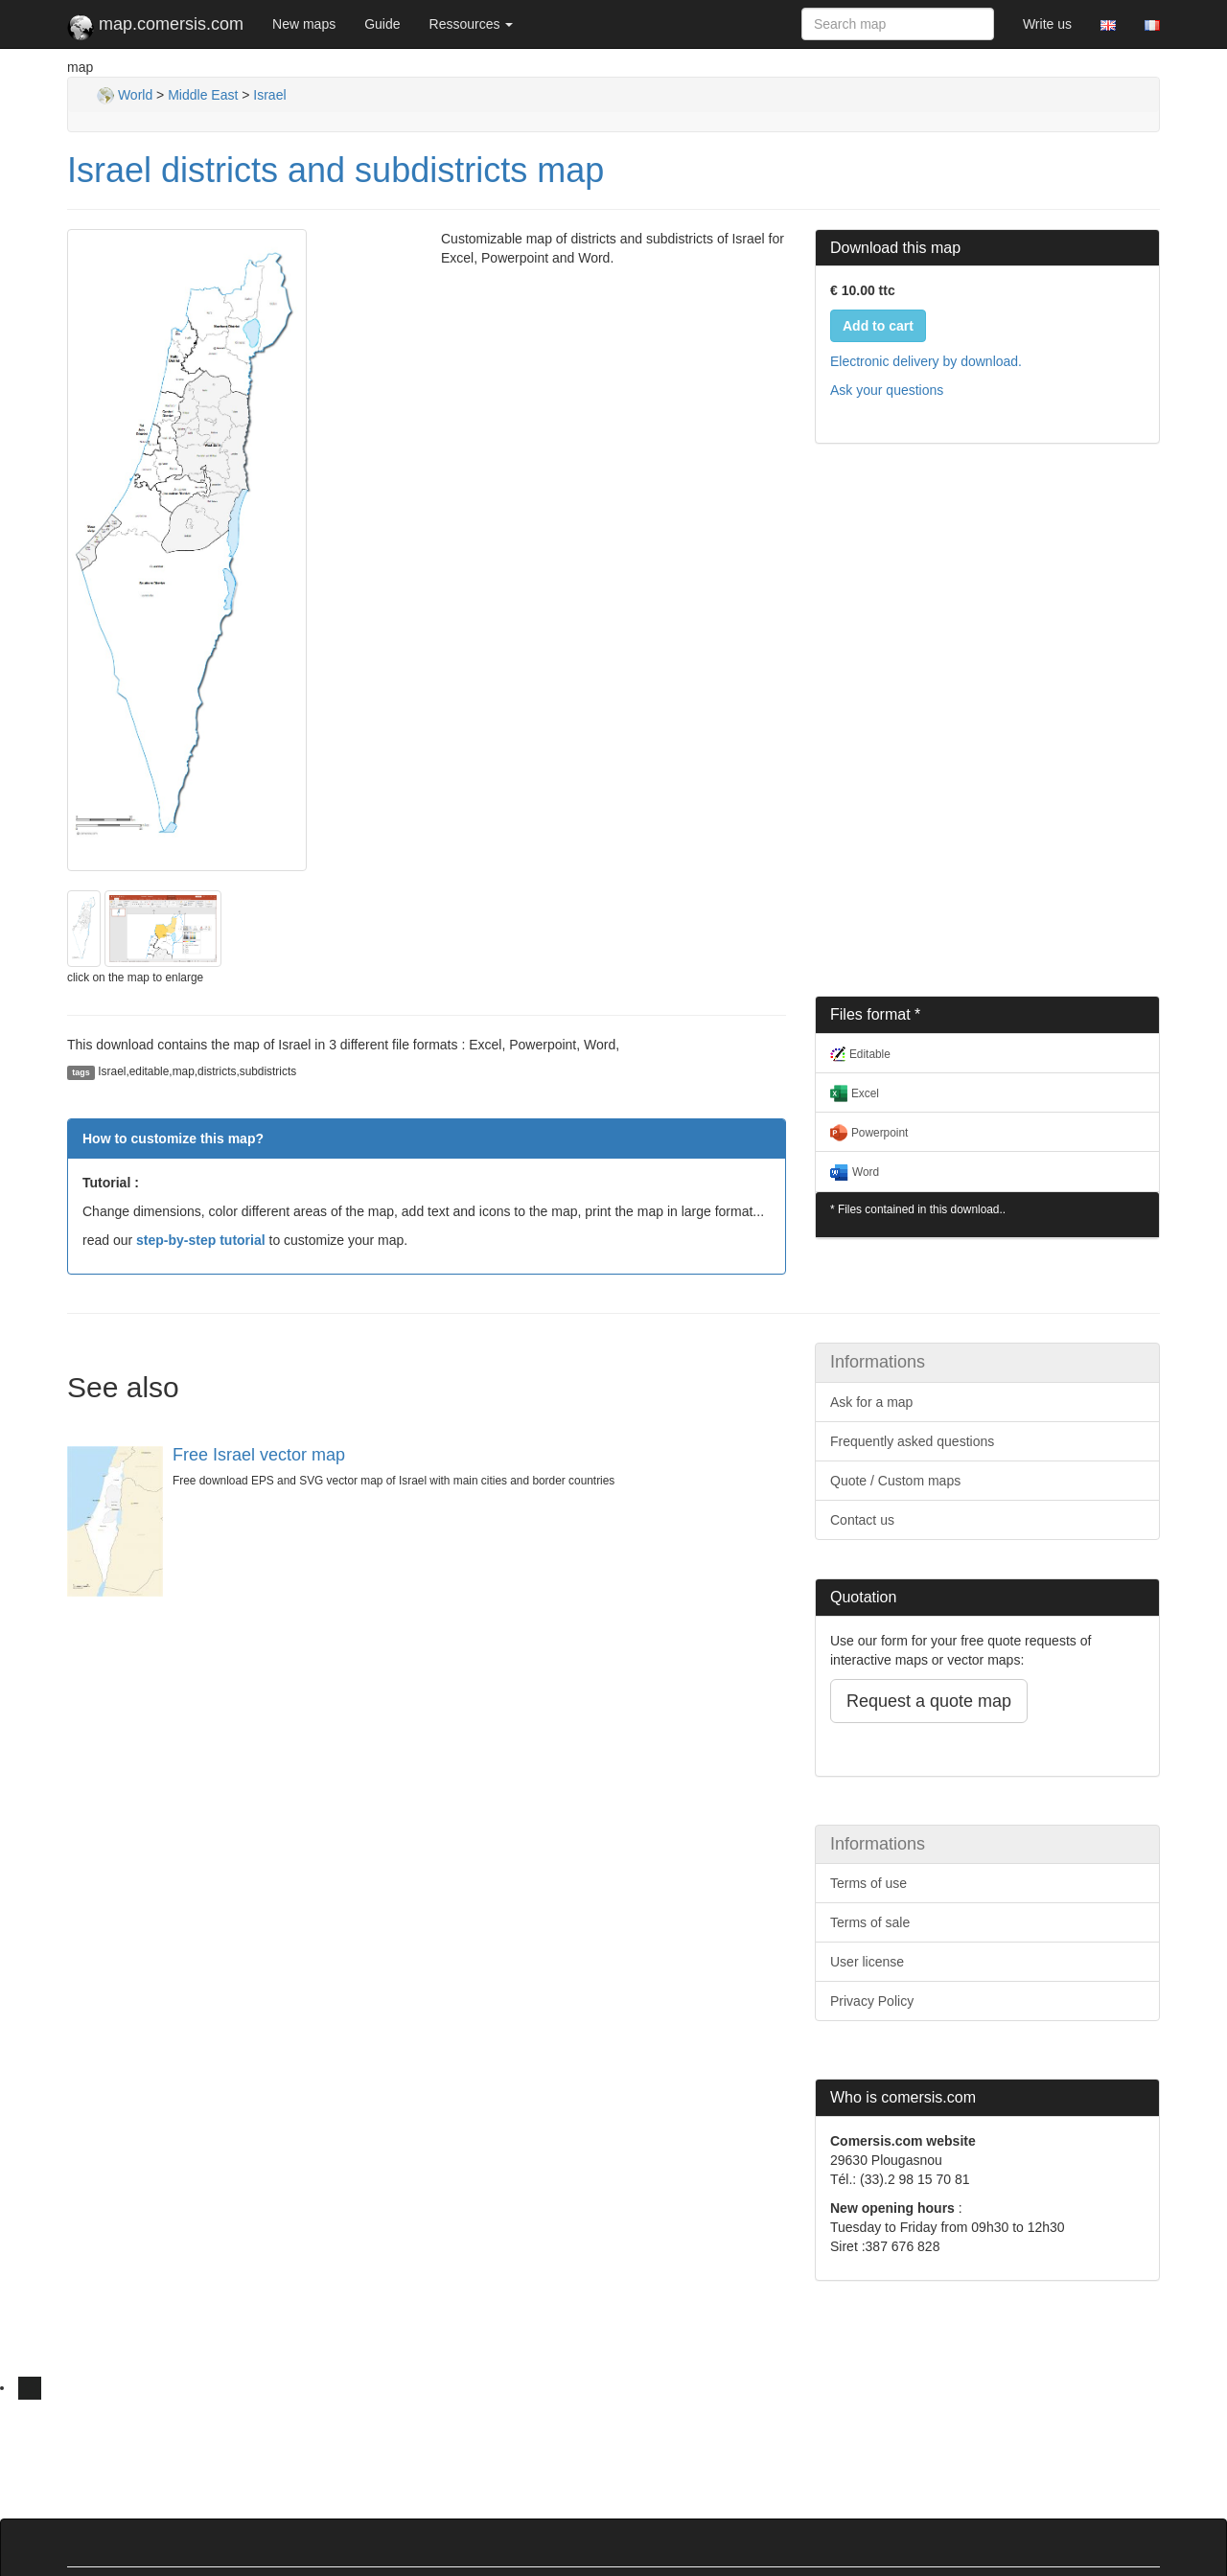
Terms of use (868, 1883)
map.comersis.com (155, 27)
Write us (1047, 24)
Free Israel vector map (259, 1454)
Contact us (862, 1520)
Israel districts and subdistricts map (335, 170)
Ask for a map (871, 1402)
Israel (269, 95)
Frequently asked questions (912, 1441)
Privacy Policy (872, 2001)
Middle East (203, 95)
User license (867, 1961)
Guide (382, 24)
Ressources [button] (471, 24)
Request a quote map (928, 1701)
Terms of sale (870, 1922)
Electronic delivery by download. (926, 361)
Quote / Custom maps (895, 1480)
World (124, 95)
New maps (304, 24)
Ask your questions (886, 390)
